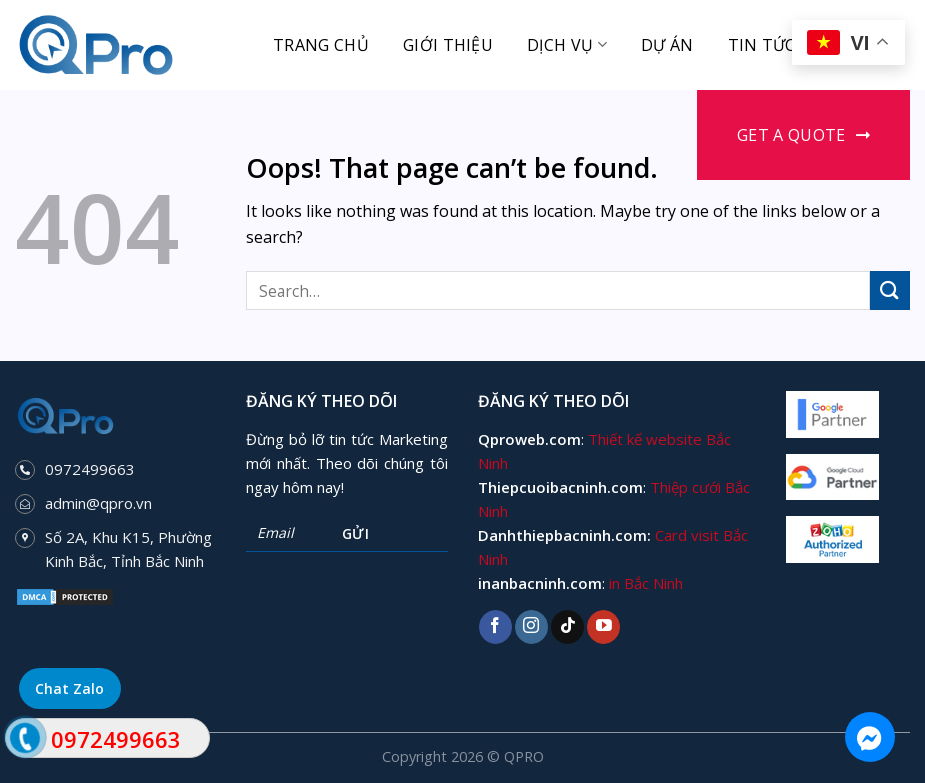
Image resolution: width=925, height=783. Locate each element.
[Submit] (890, 290)
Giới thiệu (448, 45)
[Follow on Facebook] (495, 627)
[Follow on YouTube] (603, 627)
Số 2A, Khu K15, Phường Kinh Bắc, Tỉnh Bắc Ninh (128, 549)
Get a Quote (791, 135)
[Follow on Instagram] (531, 627)
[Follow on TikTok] (567, 627)
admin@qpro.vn (98, 503)
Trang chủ (321, 45)
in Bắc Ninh (646, 583)
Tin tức (762, 45)
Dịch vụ (567, 45)
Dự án (667, 45)
